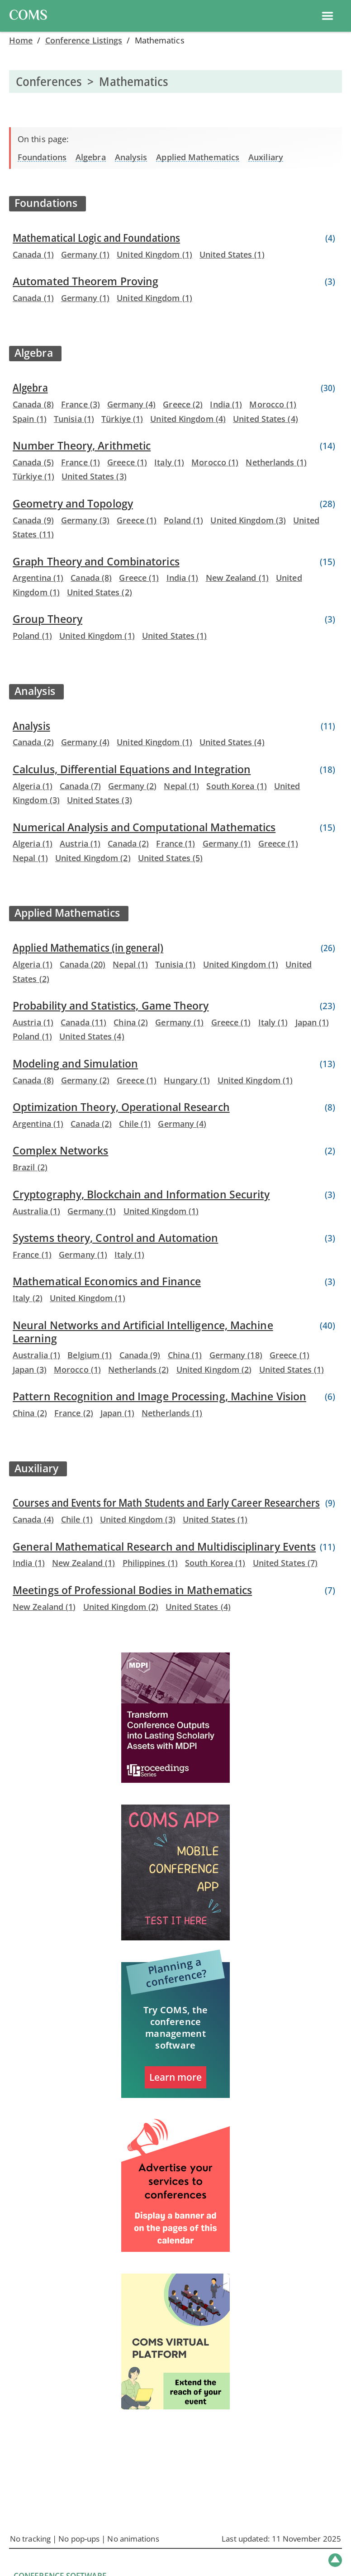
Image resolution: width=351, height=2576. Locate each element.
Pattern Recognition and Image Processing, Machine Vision (159, 1396)
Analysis (131, 157)
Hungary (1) (187, 1080)
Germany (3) (85, 520)
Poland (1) (183, 520)
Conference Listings (84, 40)
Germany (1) (85, 254)
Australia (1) (36, 1211)
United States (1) (232, 254)
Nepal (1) (181, 785)
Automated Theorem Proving (85, 281)
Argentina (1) (38, 577)
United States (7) (285, 1562)
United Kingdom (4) (188, 418)
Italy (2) (28, 1298)
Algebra (91, 157)
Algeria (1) (32, 785)
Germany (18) (235, 1355)
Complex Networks (60, 1151)
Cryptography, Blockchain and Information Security (141, 1194)
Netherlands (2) (138, 1369)
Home (21, 40)
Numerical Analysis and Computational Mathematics (144, 827)
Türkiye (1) (122, 418)
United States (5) (170, 857)
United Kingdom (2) (93, 857)
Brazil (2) (30, 1167)
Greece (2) (183, 404)
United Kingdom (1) (154, 254)
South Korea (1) (236, 785)
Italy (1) (169, 462)
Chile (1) (135, 1123)
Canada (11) (83, 1022)
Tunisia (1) (74, 418)
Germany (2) (132, 785)
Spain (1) (30, 418)
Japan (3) (30, 1369)
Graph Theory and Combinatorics (96, 562)
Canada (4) (33, 1519)
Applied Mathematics (197, 157)
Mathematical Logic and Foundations (96, 238)
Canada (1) (33, 254)
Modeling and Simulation (75, 1064)
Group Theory (47, 619)
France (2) (73, 1413)
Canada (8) (33, 404)
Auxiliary (265, 157)
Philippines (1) (150, 1562)
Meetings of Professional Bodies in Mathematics (132, 1590)
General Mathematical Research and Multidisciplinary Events (164, 1547)
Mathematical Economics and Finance (107, 1281)
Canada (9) (33, 520)
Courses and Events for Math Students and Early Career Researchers (166, 1503)
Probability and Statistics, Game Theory (111, 1006)
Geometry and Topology (73, 504)
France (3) (80, 404)
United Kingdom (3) (248, 520)
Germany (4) (131, 404)
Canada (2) (33, 742)
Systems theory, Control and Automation (115, 1238)
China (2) (131, 1022)
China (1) (185, 1355)
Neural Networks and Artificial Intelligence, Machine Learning (143, 1332)
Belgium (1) (89, 1355)
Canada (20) (82, 964)
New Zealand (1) (237, 577)
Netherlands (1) (276, 462)
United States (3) (94, 476)
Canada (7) (80, 785)
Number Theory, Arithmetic (82, 446)
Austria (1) (80, 843)
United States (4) (265, 418)
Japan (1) (312, 1022)
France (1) (80, 462)
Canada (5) (33, 462)
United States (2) (99, 592)
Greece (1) (127, 462)
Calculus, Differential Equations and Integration (132, 769)
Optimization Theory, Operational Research (121, 1107)
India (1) (226, 404)
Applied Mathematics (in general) (88, 948)
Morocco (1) (272, 404)
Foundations (42, 157)
